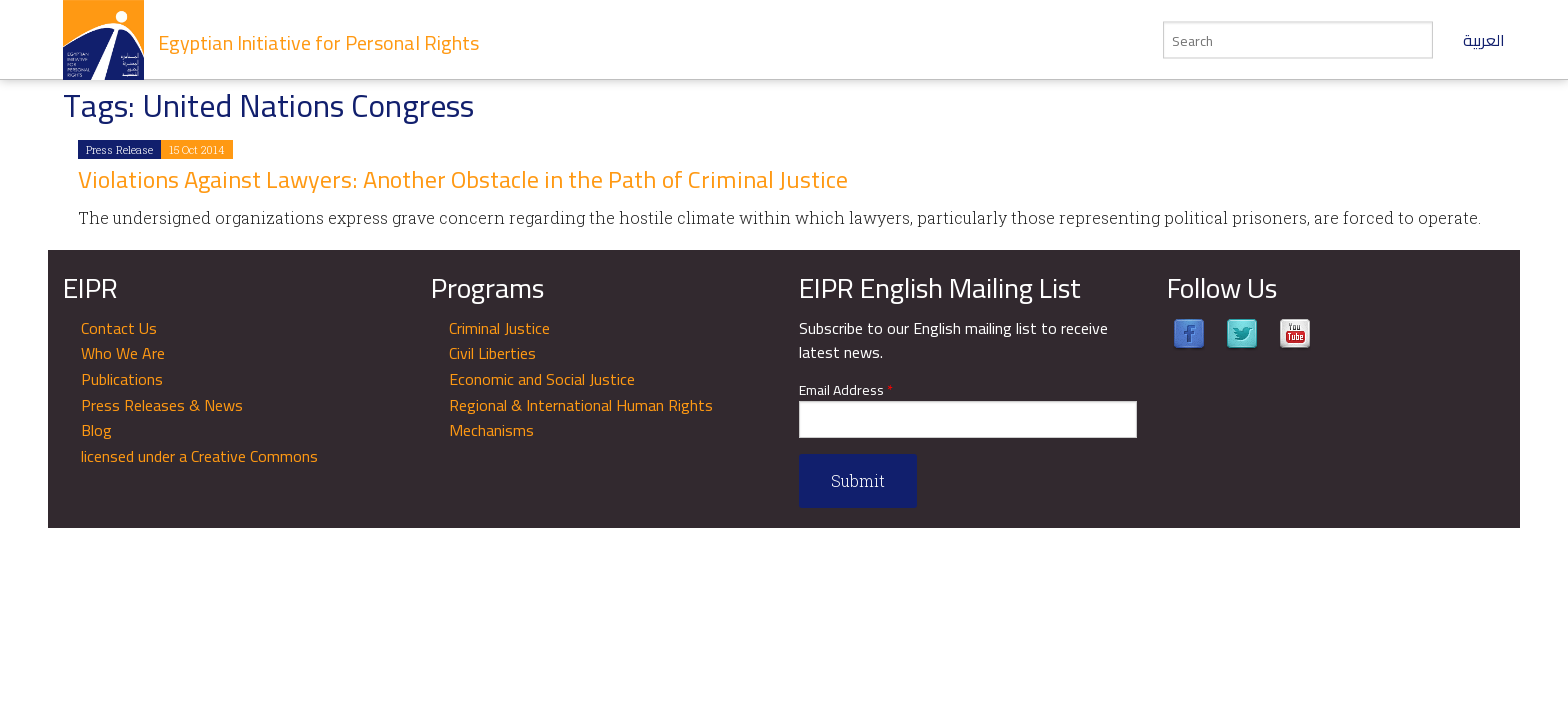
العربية (1484, 40)
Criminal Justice (499, 328)
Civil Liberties (492, 353)
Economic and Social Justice (542, 379)
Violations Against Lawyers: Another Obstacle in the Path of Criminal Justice (463, 179)
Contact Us (119, 328)
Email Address (846, 390)
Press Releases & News (162, 405)
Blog (96, 430)
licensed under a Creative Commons (199, 456)
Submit (858, 480)
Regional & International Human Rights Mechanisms (581, 418)
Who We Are (123, 353)
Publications (122, 379)
